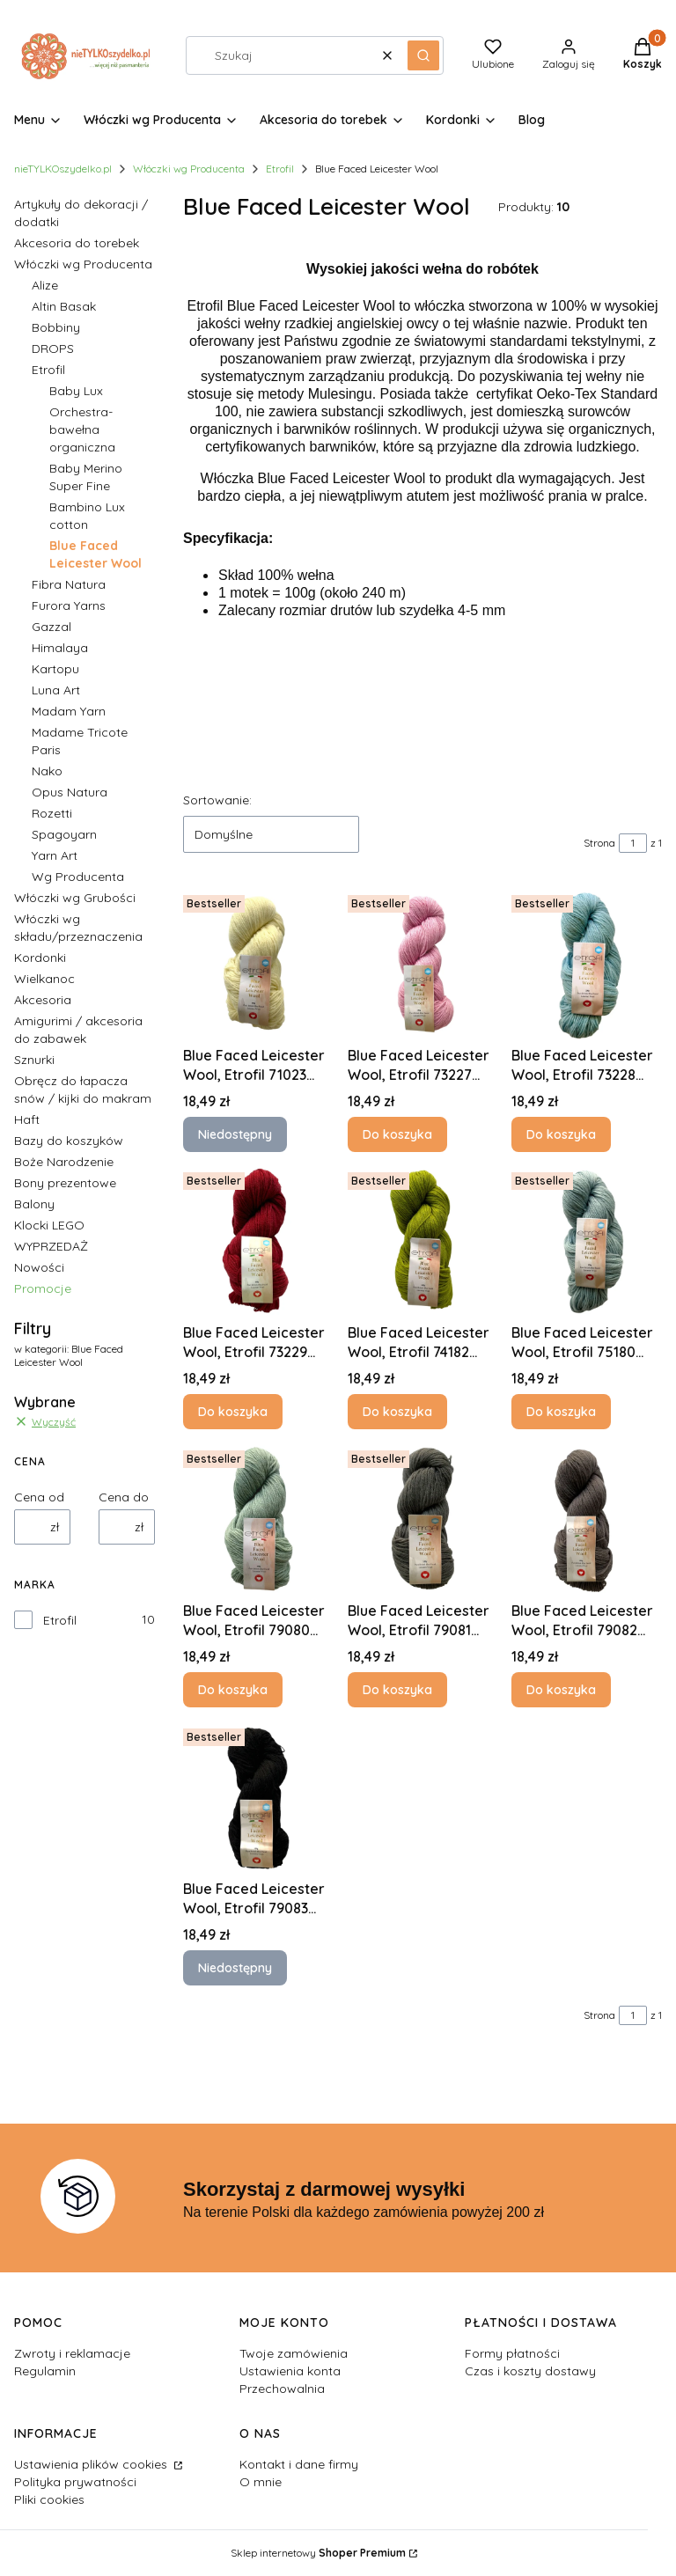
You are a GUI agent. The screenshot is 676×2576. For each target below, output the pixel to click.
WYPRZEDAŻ (51, 1246)
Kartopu (55, 669)
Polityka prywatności (75, 2482)
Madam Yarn (69, 711)
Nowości (39, 1267)
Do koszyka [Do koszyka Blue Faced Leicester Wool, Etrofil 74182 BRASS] (397, 1412)
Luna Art (56, 690)
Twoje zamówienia (293, 2353)
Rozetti (52, 813)
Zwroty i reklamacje (72, 2353)
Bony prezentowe (65, 1183)
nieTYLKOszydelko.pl (63, 168)
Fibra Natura (69, 584)
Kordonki (40, 957)
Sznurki (34, 1060)
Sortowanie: (217, 800)
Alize (45, 285)
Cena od (39, 1497)
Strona (599, 842)
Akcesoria (42, 1000)
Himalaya (60, 648)
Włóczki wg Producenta (189, 168)
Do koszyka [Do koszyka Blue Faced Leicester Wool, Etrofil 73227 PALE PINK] (397, 1133)
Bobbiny (56, 327)
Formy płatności (512, 2353)
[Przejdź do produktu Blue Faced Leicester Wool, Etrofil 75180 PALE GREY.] (586, 1240)
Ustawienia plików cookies (92, 2464)
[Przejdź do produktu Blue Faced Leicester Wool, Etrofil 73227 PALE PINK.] (423, 963)
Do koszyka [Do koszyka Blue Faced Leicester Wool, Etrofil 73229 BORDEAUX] (233, 1412)
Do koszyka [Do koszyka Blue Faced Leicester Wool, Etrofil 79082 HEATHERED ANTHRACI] (561, 1690)
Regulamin (45, 2371)
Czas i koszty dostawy (530, 2371)
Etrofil (280, 168)
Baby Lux (76, 391)
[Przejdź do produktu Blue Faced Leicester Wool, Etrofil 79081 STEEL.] (423, 1518)
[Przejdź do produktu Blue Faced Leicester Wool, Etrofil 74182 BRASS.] (423, 1240)
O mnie (260, 2482)
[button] (423, 55)
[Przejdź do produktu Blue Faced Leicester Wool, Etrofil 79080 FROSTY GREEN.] (258, 1518)
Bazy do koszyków (68, 1141)
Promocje (42, 1288)
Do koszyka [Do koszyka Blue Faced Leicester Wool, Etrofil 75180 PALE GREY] (561, 1412)
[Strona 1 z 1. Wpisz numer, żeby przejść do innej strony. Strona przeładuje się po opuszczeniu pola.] (633, 843)
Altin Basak (64, 306)
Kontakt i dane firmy (298, 2464)
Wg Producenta (78, 876)
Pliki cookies (49, 2499)
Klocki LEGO (49, 1225)
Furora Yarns (69, 605)
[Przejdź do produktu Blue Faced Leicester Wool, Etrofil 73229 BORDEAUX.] (258, 1240)
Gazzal (51, 627)
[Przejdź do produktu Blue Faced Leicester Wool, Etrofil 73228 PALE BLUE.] (586, 963)
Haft (27, 1119)
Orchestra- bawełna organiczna (82, 429)
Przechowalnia (282, 2388)
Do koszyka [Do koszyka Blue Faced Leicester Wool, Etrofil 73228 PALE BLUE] (561, 1133)
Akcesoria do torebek (76, 243)
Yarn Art (54, 855)
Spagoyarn (64, 834)
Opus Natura (69, 792)
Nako (47, 771)
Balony (34, 1204)
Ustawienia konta (290, 2371)
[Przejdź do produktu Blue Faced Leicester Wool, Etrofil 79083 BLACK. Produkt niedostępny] (258, 1796)
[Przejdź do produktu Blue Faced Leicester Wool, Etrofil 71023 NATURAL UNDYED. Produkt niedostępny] (258, 963)
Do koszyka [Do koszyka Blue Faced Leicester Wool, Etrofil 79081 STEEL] (397, 1690)
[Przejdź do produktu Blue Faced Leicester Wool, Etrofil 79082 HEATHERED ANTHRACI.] (586, 1518)
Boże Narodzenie (64, 1162)
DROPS (53, 348)
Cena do (124, 1497)
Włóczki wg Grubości (75, 898)
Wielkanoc (44, 979)
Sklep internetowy (318, 2552)
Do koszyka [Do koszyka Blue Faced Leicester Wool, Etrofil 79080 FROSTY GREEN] (233, 1690)
